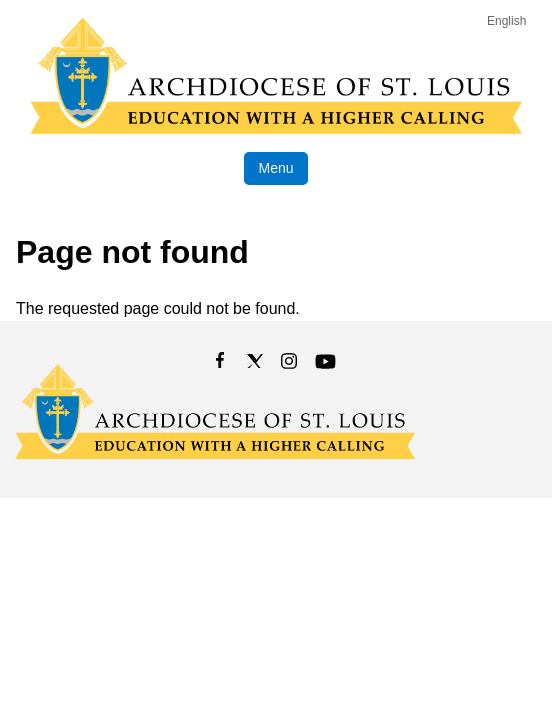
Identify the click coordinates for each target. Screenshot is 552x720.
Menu (275, 168)
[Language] (510, 21)
